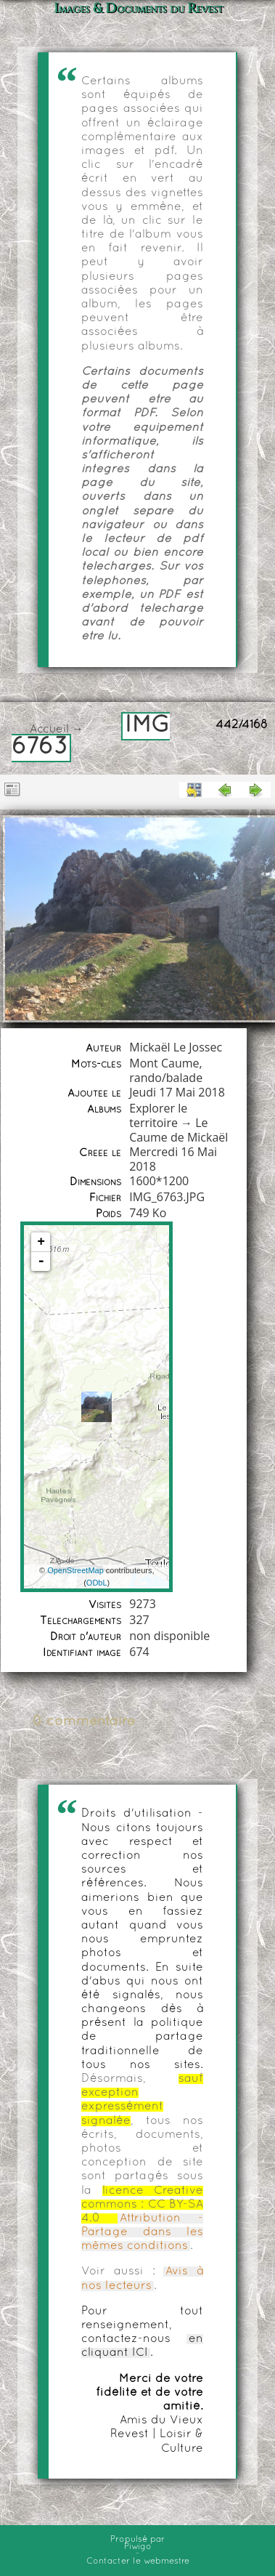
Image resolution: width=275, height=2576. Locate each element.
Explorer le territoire (158, 1115)
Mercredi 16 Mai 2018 (173, 1159)
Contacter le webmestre (137, 2561)
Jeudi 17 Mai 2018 (177, 1092)
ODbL (96, 1582)
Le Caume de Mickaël (178, 1130)
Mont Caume (164, 1063)
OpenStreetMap (75, 1570)
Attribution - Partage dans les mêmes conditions (142, 2232)
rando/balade (165, 1078)
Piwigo (138, 2547)
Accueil (49, 729)
